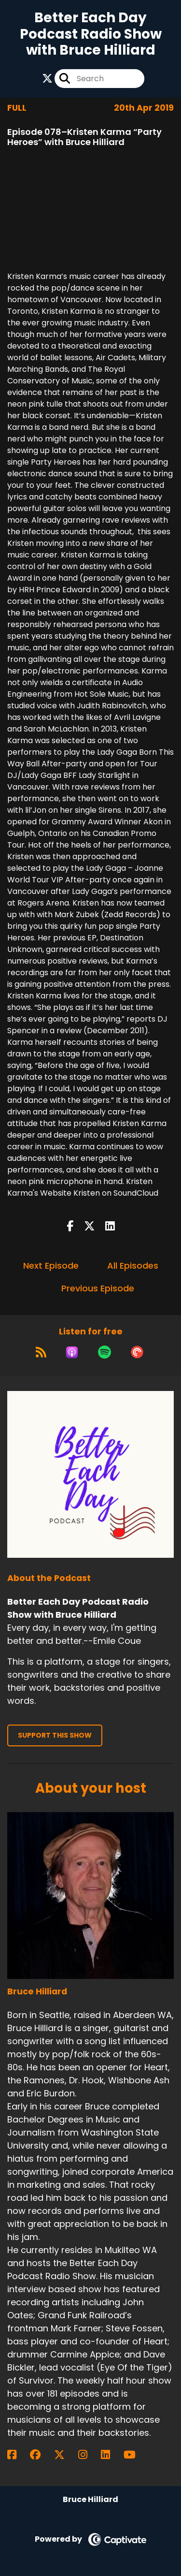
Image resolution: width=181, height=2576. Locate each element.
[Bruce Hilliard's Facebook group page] (41, 2454)
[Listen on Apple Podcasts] (72, 1352)
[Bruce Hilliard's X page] (65, 2454)
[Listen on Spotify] (104, 1352)
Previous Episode (97, 1288)
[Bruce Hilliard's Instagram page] (88, 2454)
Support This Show (55, 1735)
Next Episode (51, 1265)
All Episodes (132, 1265)
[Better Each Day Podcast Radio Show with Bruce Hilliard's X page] (47, 78)
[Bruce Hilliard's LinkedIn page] (111, 2454)
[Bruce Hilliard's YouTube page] (135, 2454)
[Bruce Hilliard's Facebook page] (17, 2454)
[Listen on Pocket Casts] (137, 1352)
